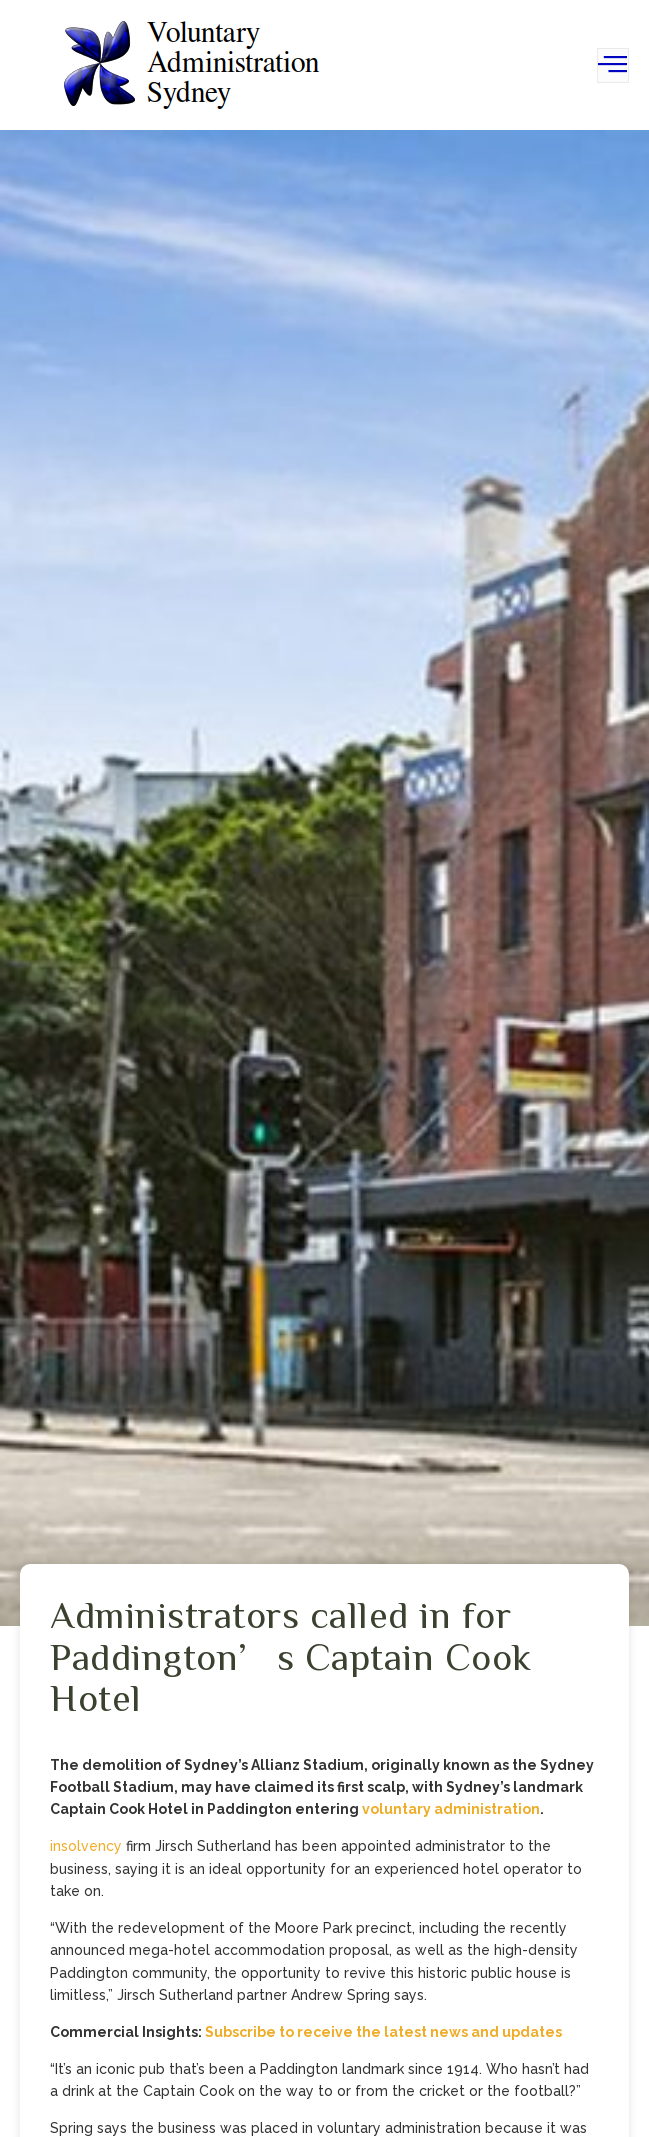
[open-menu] (613, 65)
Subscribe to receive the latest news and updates (383, 2032)
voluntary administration (451, 1809)
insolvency (86, 1846)
